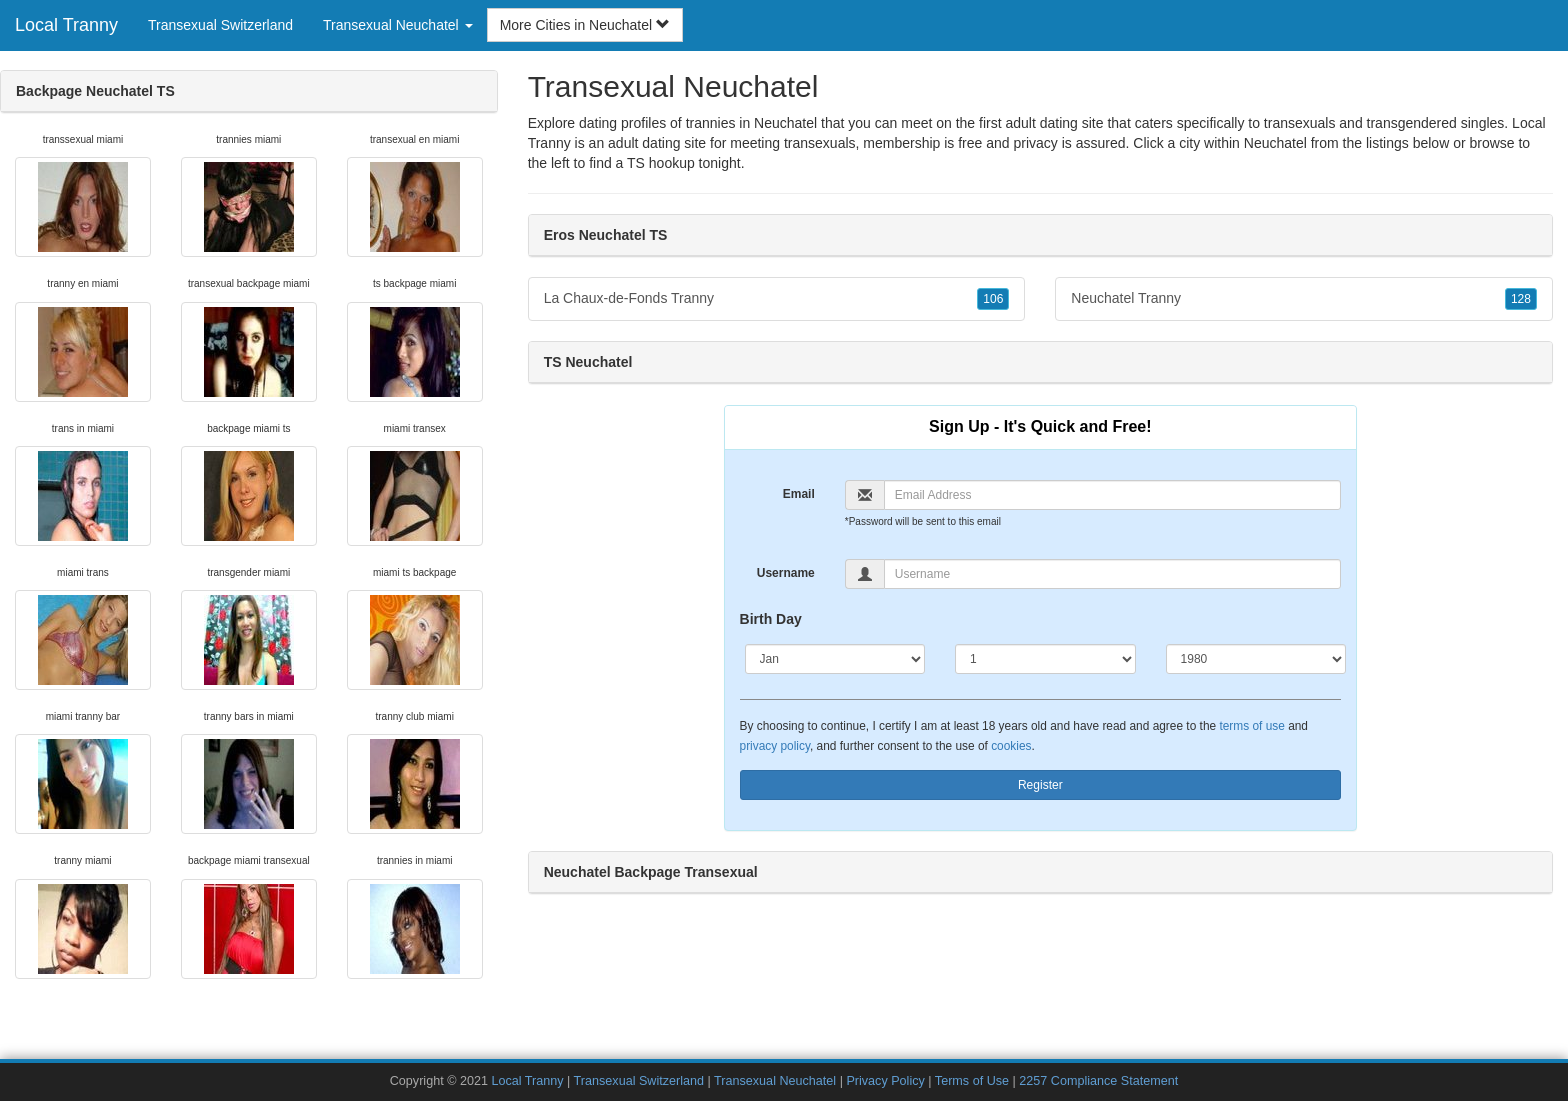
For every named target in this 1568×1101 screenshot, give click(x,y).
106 (993, 299)
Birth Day (771, 619)
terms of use (1251, 726)
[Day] (1045, 659)
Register (1040, 785)
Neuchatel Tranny (1304, 299)
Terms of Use (972, 1081)
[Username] (1112, 574)
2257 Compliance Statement (1098, 1081)
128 (1521, 299)
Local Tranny (66, 25)
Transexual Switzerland (220, 25)
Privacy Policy (885, 1081)
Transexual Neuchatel (775, 1081)
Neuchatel (1275, 143)
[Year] (1256, 659)
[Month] (835, 659)
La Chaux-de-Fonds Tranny (777, 299)
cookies (1011, 746)
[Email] (1112, 495)
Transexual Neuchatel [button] (398, 25)
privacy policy (775, 746)
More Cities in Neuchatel (585, 25)
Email (799, 494)
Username (786, 573)
